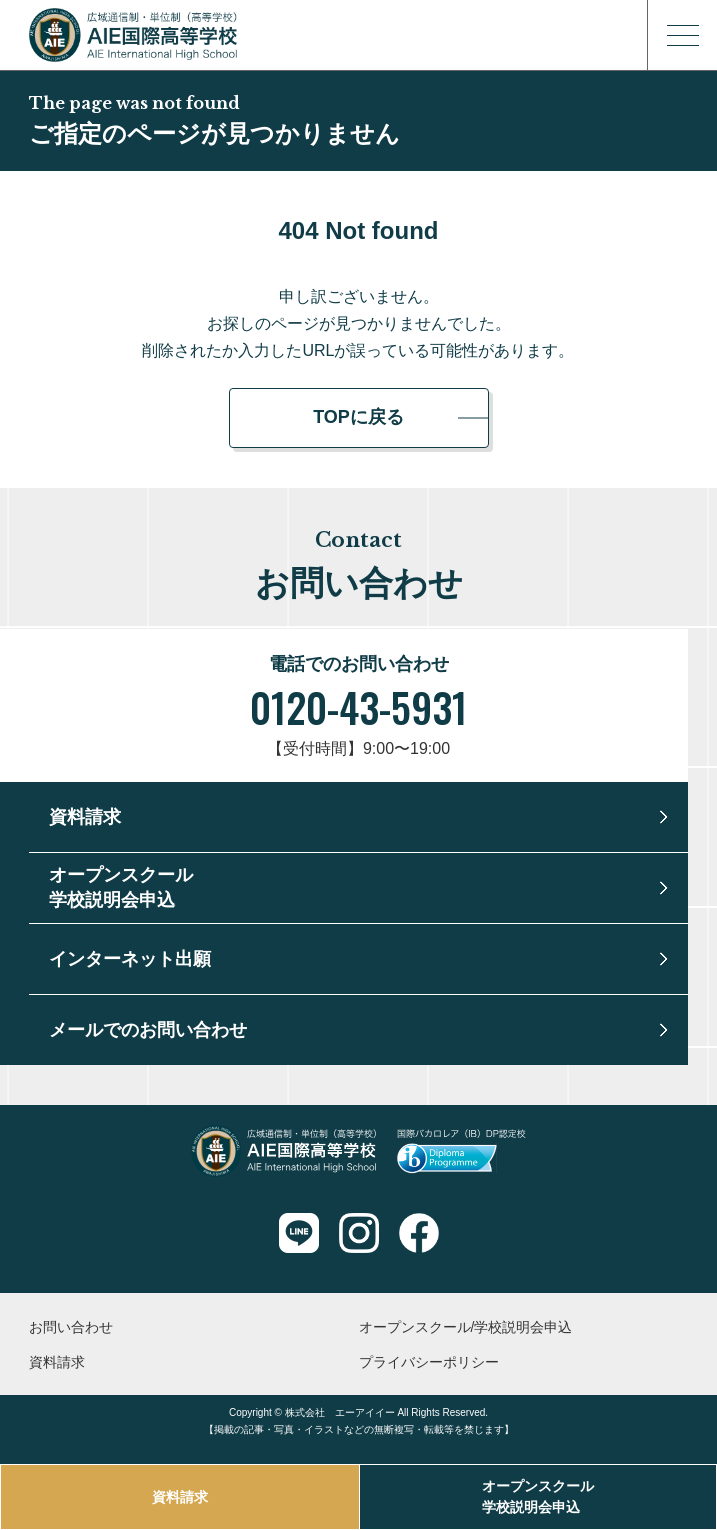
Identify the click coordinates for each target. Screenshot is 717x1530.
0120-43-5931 (358, 707)
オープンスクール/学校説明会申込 (466, 1327)
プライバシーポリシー (429, 1362)
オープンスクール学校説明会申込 (538, 1496)
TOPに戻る (358, 417)
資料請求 (180, 1497)
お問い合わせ (71, 1327)
